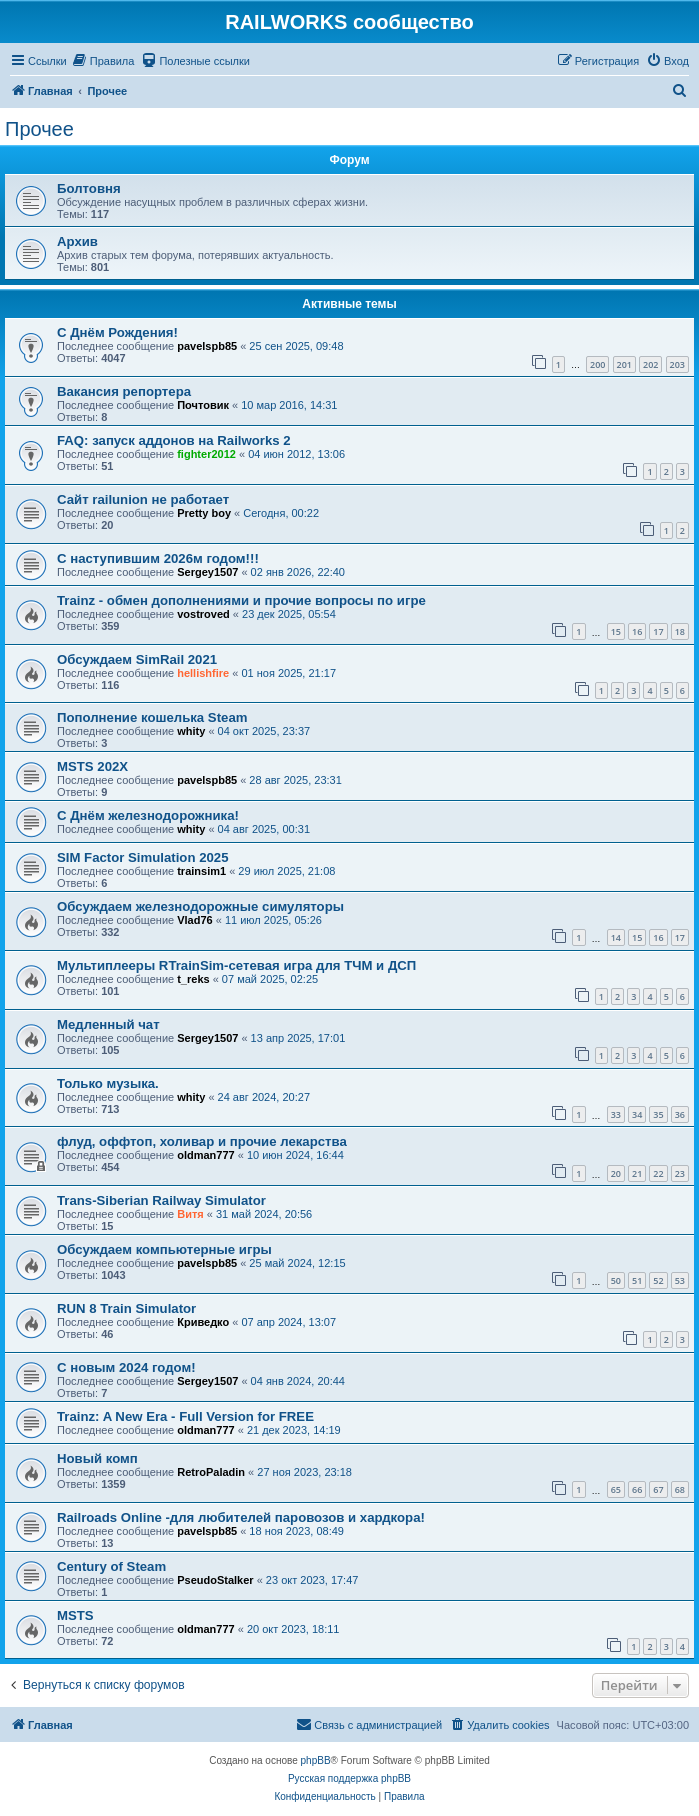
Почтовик (203, 405)
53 (680, 1280)
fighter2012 (206, 454)
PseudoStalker (215, 1580)
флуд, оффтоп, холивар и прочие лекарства (202, 1141)
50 (616, 1280)
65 (616, 1489)
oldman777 (205, 1155)
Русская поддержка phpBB (349, 1778)
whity (191, 731)
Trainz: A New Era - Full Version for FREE (185, 1416)
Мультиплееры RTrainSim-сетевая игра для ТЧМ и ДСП (236, 965)
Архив (77, 241)
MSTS (75, 1615)
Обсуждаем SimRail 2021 (137, 659)
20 (616, 1173)
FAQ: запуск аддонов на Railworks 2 (174, 440)
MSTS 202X (92, 766)
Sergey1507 (207, 572)
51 (637, 1280)
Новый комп (97, 1458)
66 (637, 1489)
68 (680, 1489)
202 (650, 364)
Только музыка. (108, 1083)
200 (597, 364)
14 (616, 937)
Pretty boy (204, 513)
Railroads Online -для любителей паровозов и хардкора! (241, 1517)
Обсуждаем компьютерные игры (164, 1249)
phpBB (316, 1760)
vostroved (203, 614)
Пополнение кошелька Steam (152, 717)
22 (658, 1173)
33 (616, 1114)
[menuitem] (103, 61)
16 (637, 631)
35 (658, 1114)
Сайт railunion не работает (143, 499)
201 (624, 364)
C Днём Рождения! (117, 332)
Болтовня (89, 188)
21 (637, 1173)
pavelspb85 (207, 346)
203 (677, 364)
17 (658, 631)
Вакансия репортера (124, 391)
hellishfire (203, 673)
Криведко (203, 1322)
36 (680, 1114)
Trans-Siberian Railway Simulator (161, 1200)
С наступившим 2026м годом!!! (158, 558)
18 (680, 631)
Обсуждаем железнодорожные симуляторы (200, 906)
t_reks (193, 979)
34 (637, 1114)
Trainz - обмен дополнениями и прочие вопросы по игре (241, 600)
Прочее (39, 129)
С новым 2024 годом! (126, 1367)
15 (616, 631)
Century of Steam (111, 1566)
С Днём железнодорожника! (148, 815)
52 (658, 1280)
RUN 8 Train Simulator (126, 1308)
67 (658, 1489)
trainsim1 (201, 871)
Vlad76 (194, 920)
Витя (190, 1214)
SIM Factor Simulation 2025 (142, 857)
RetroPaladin (211, 1472)
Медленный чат (108, 1024)
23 (680, 1173)
